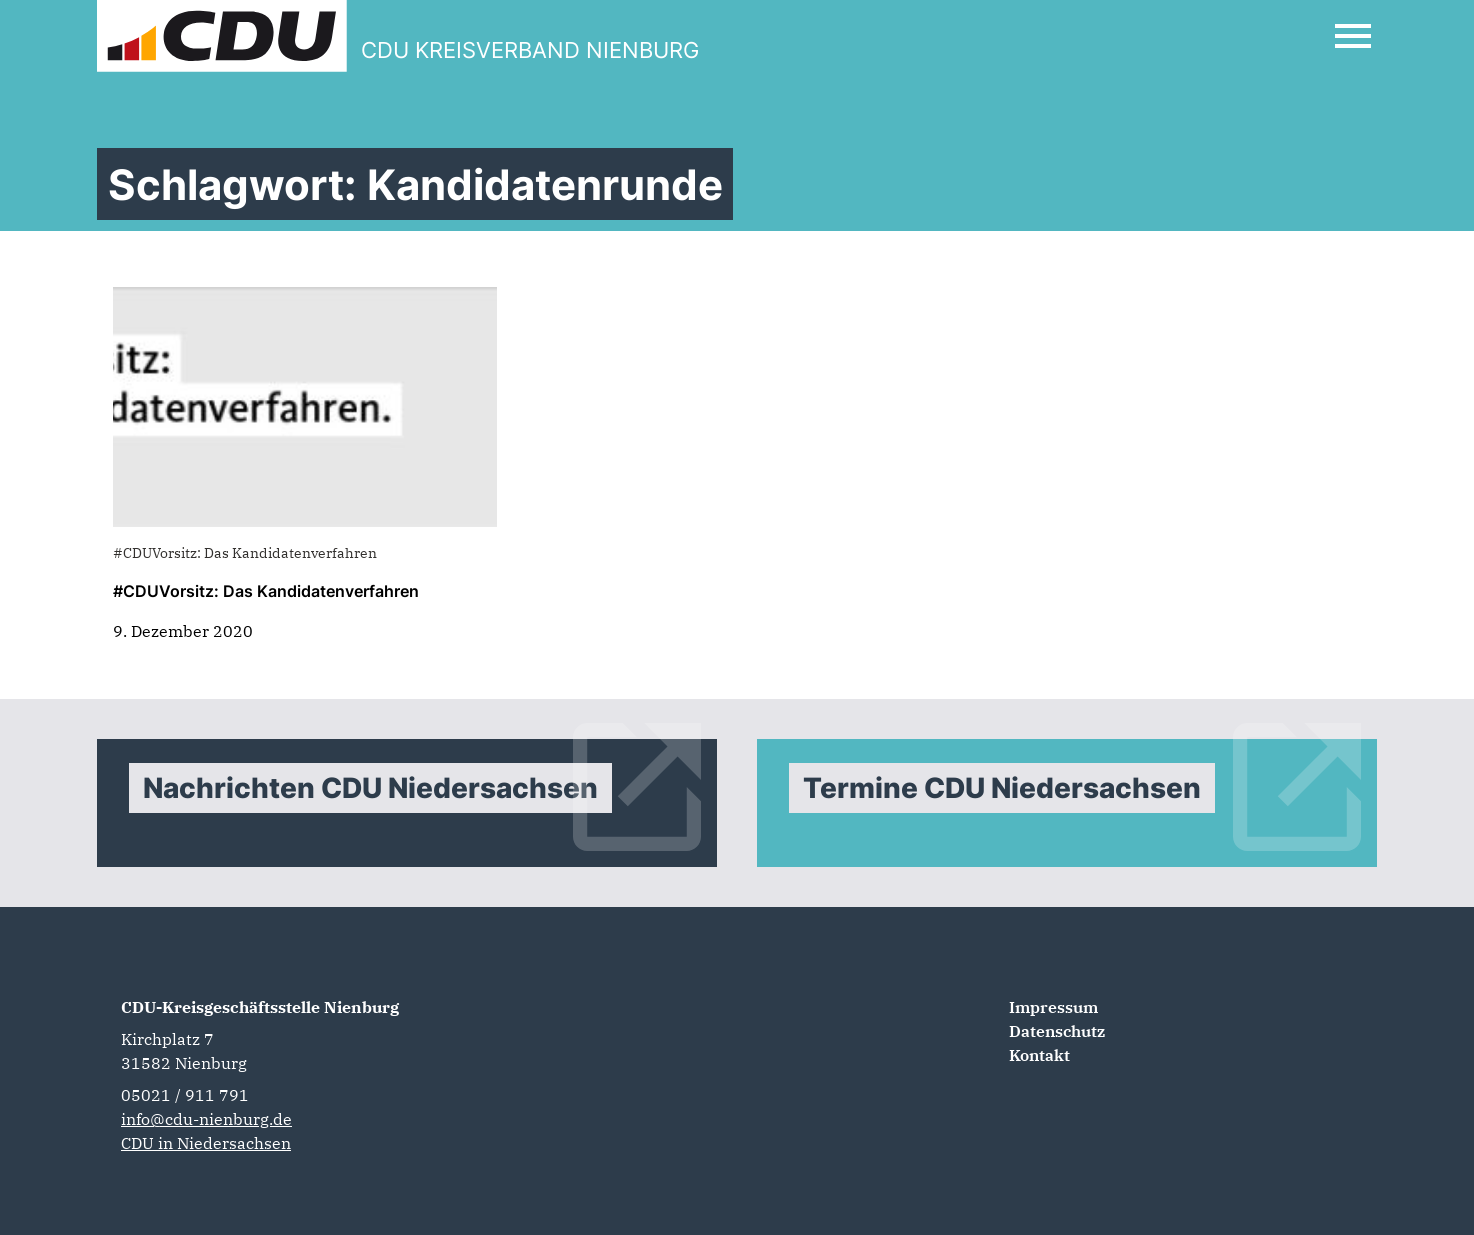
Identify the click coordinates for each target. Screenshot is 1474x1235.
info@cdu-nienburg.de (206, 1119)
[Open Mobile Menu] (1353, 36)
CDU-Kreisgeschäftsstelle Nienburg (260, 1007)
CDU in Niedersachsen (206, 1143)
